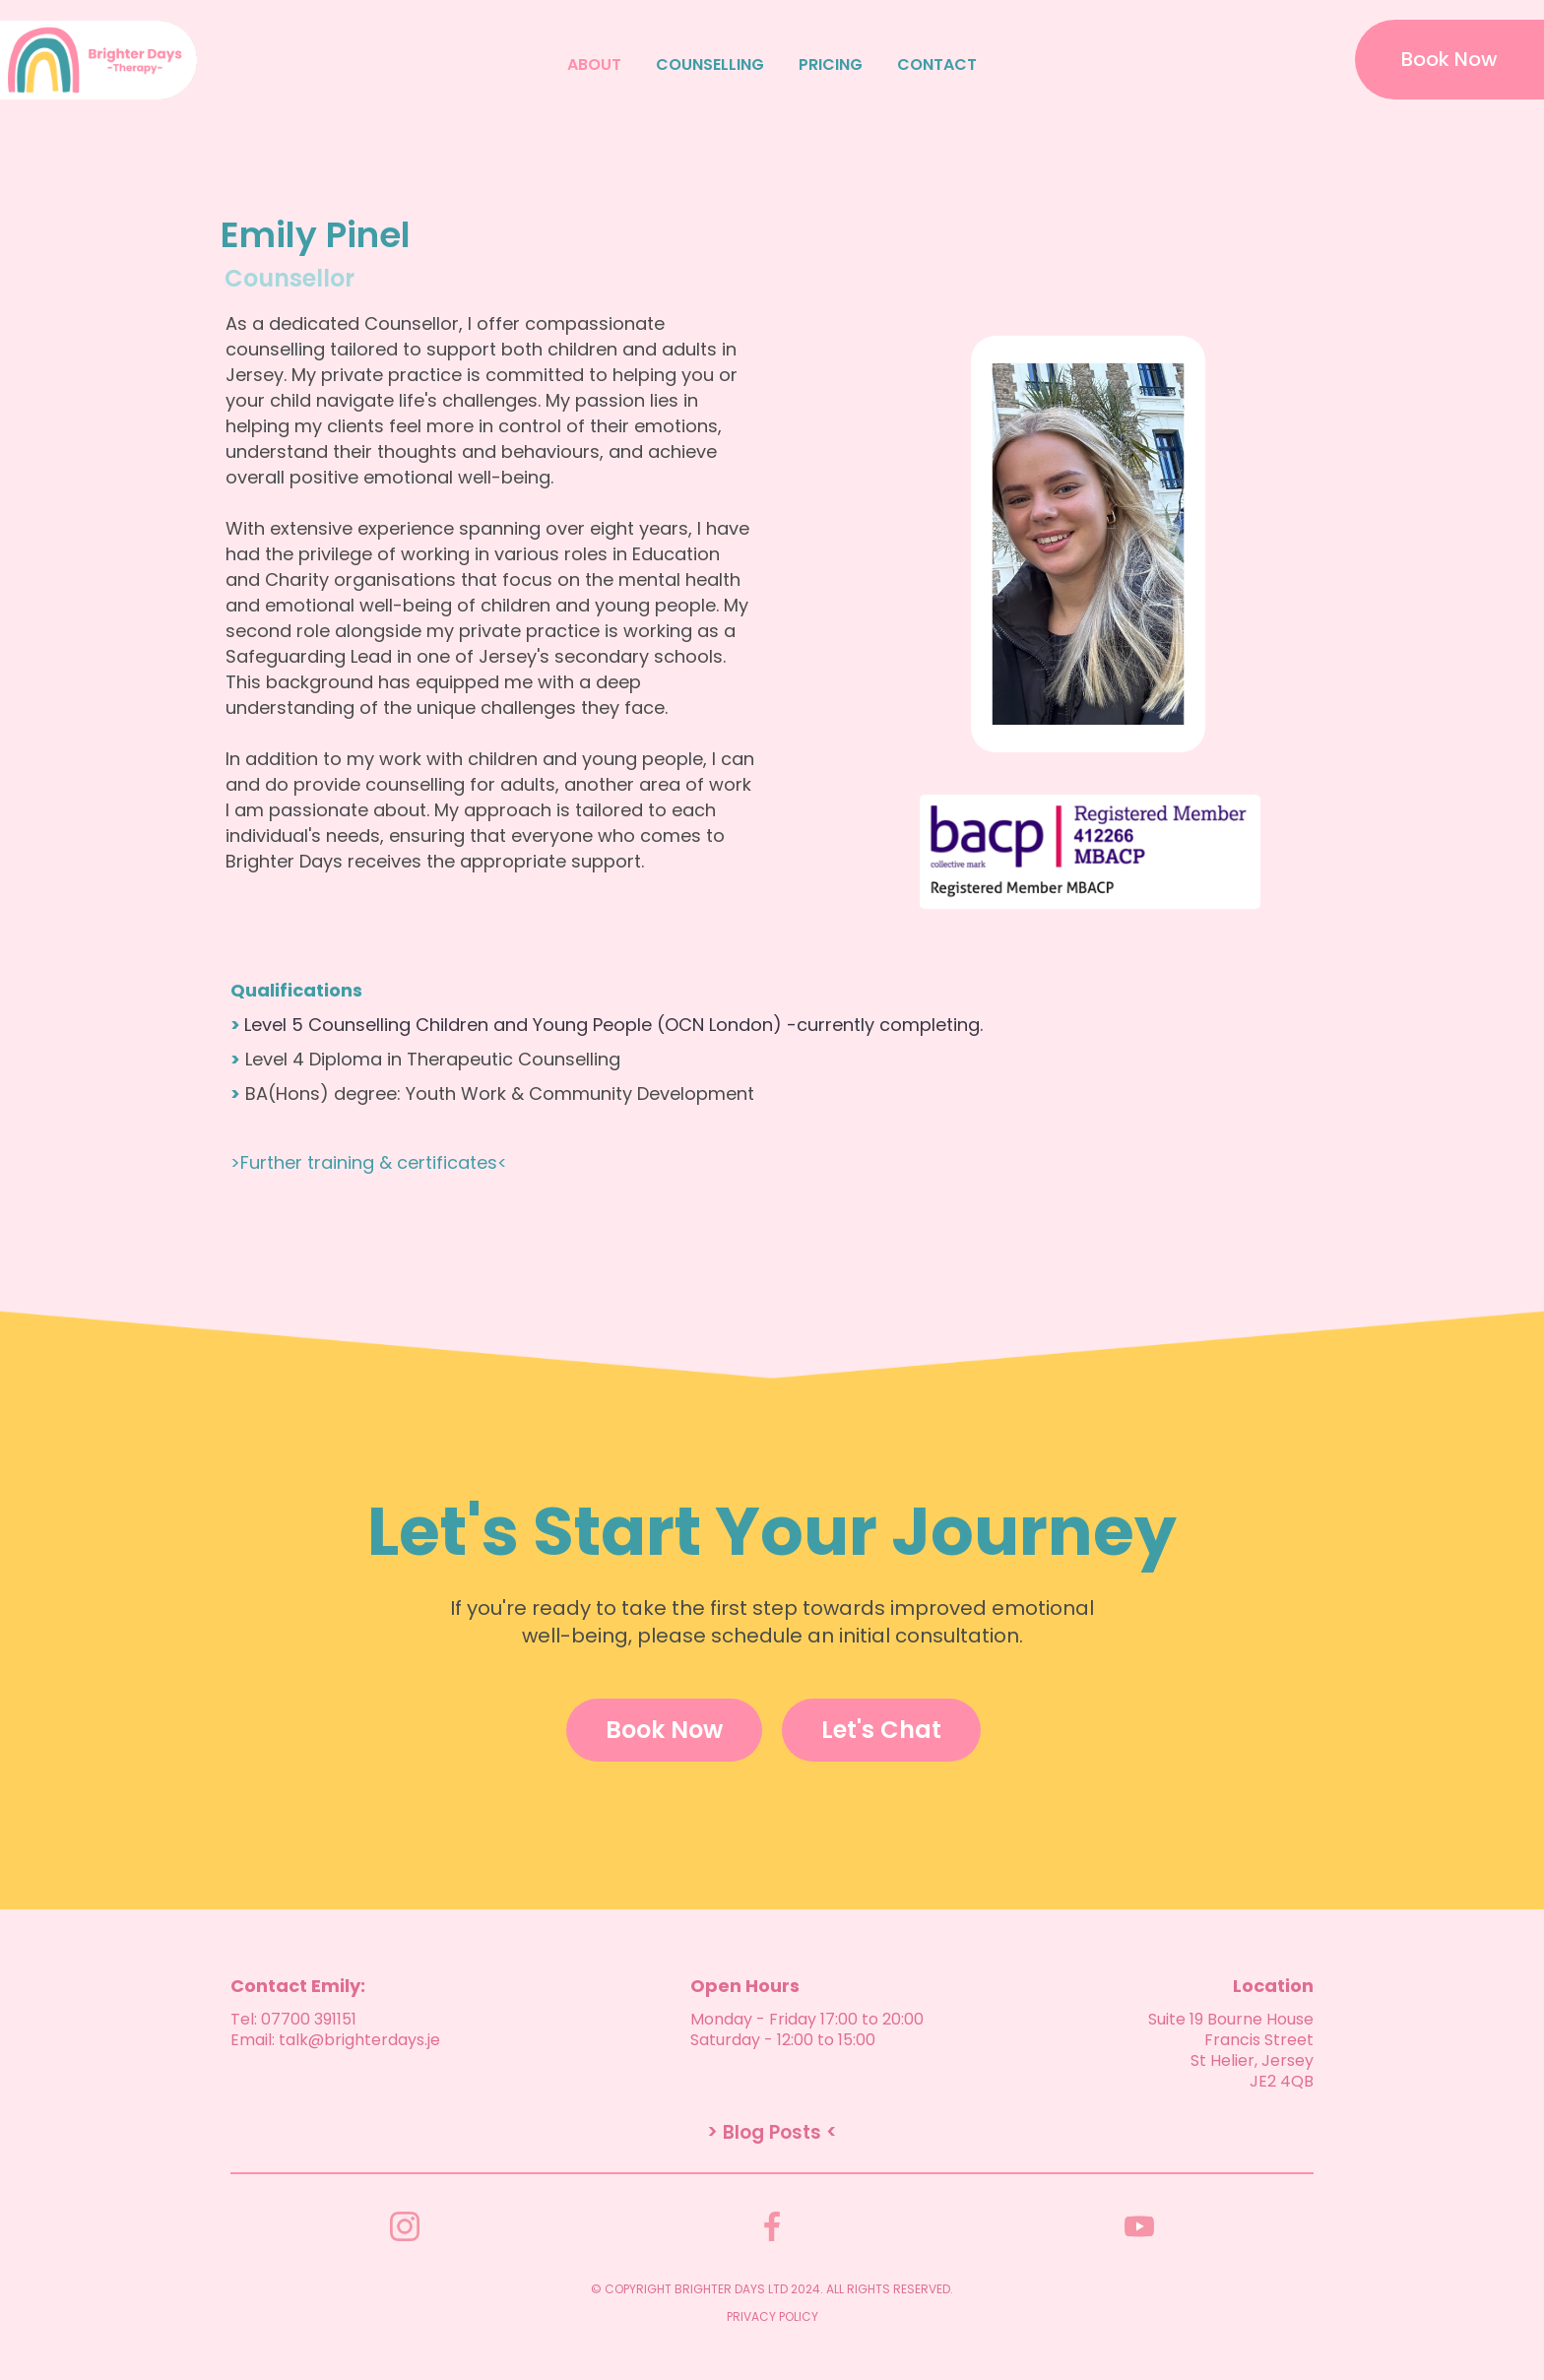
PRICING (831, 65)
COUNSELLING (710, 65)
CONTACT (937, 65)
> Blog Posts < (772, 2133)
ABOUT (594, 65)
